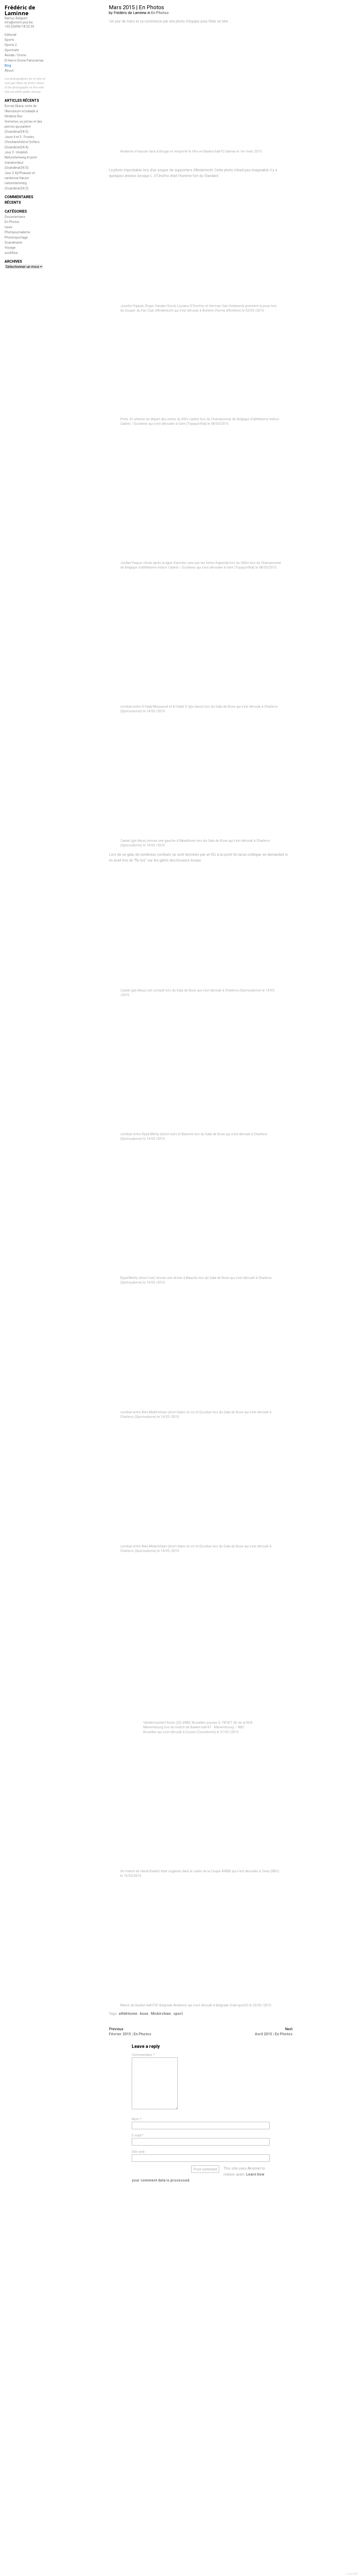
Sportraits (12, 50)
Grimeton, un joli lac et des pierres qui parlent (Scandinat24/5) (23, 127)
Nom (137, 2119)
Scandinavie (13, 242)
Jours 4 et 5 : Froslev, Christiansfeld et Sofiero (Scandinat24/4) (22, 142)
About (9, 70)
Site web (138, 2152)
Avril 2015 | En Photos (273, 2034)
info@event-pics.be (19, 22)
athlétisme (128, 2013)
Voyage (10, 247)
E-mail (137, 2135)
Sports (9, 40)
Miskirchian (161, 2013)
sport (178, 2013)
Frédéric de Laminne (20, 10)
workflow (11, 253)
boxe (144, 2013)
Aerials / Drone (15, 55)
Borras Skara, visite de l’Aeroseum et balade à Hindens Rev (21, 111)
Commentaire (143, 2055)
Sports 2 (11, 45)
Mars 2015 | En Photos (136, 7)
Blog (8, 65)
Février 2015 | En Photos (130, 2034)
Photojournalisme (17, 232)
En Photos (12, 222)
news (8, 227)
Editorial (10, 35)
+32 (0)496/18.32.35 (19, 26)
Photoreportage (16, 237)
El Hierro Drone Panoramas (24, 60)
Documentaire (15, 217)
